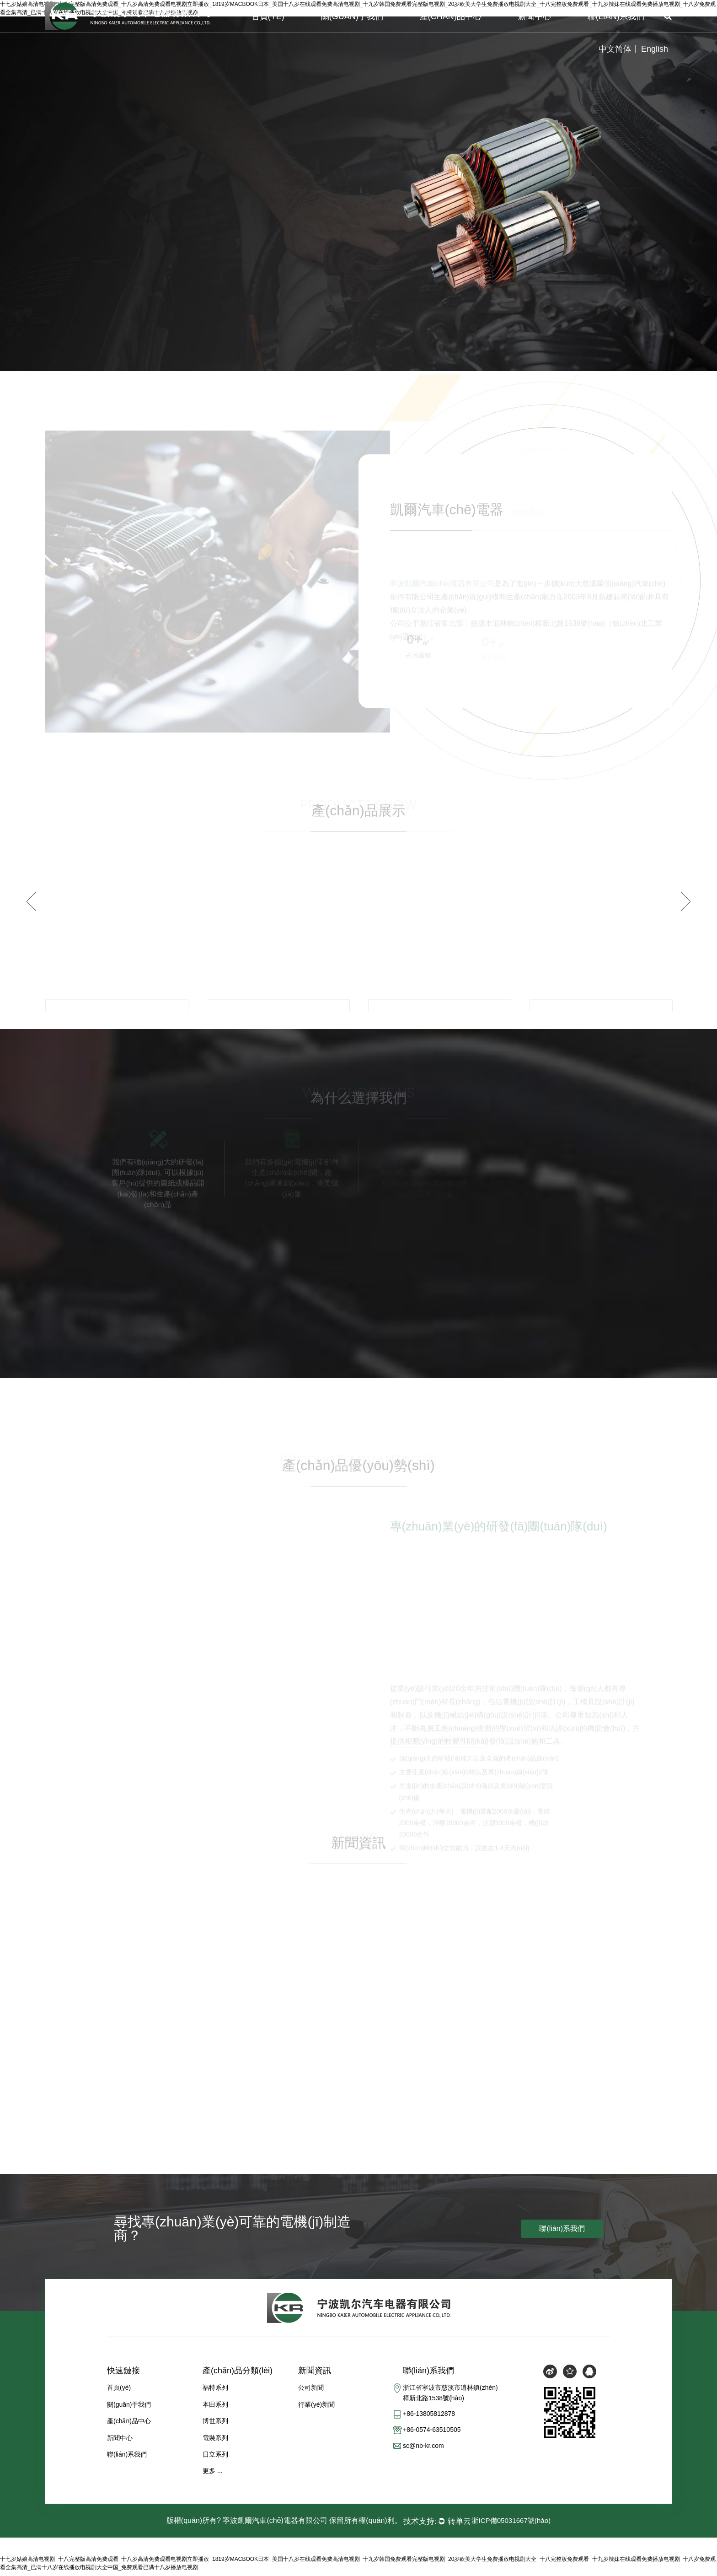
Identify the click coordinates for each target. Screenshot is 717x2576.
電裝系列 (215, 2442)
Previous (31, 902)
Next (685, 902)
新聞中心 (534, 16)
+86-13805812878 (429, 2419)
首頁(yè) (267, 16)
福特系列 (215, 2392)
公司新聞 (311, 2392)
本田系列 (215, 2409)
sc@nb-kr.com (423, 2452)
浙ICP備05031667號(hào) (511, 2525)
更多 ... (213, 2475)
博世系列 (215, 2425)
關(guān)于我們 (352, 16)
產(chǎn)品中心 (451, 16)
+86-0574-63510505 (432, 2436)
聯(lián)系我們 (616, 16)
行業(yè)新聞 (316, 2409)
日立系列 (215, 2459)
